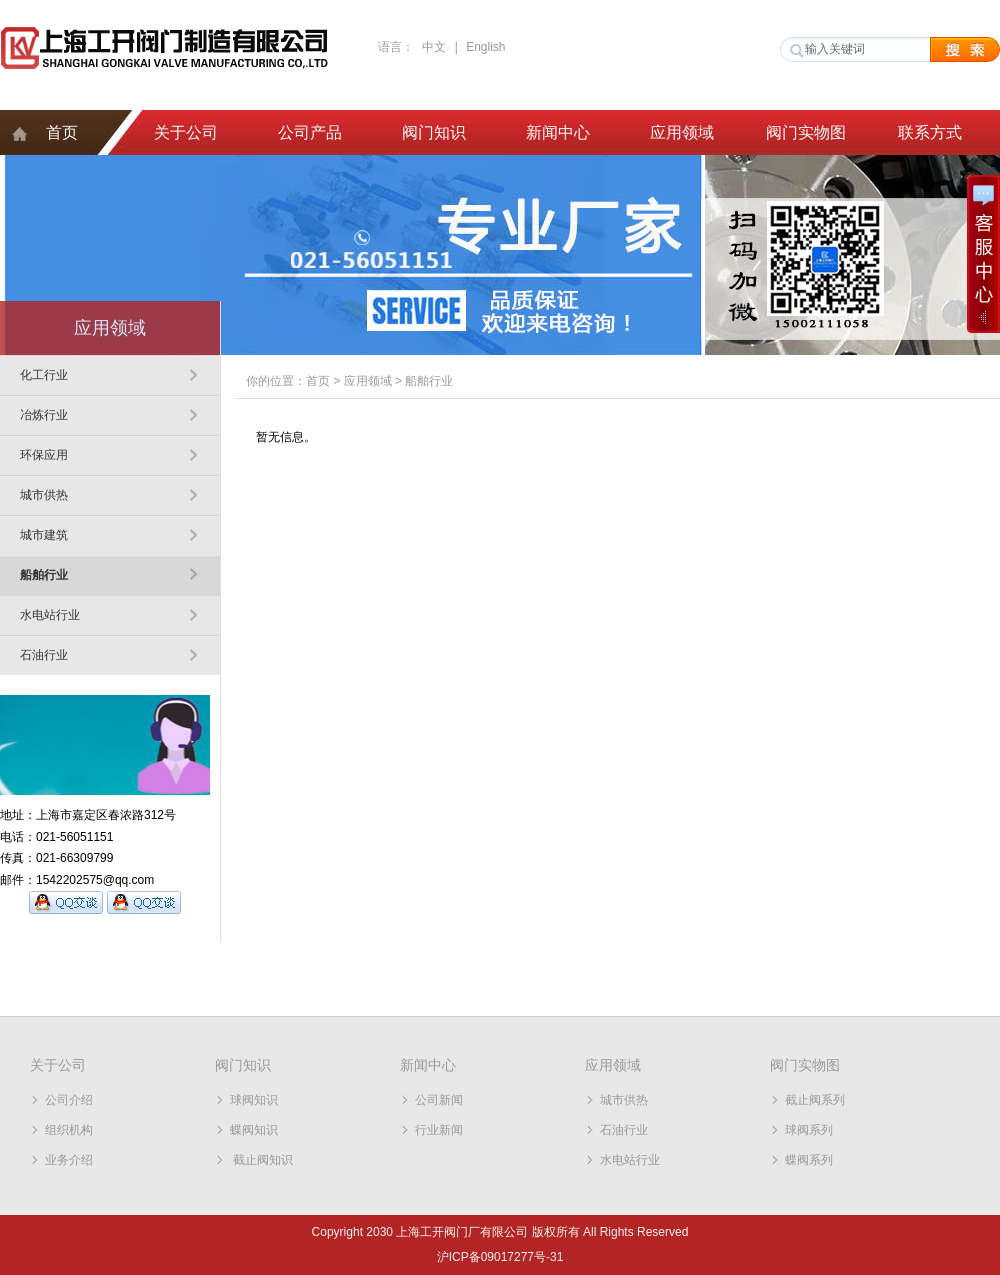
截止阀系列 (815, 1100)
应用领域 (682, 132)
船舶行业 (44, 575)
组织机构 (69, 1130)
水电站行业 (50, 615)
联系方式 (930, 132)
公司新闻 (439, 1100)
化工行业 (44, 375)
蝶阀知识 (254, 1130)
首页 (62, 132)
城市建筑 (44, 535)
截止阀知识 (261, 1160)
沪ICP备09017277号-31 (500, 1257)
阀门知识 (434, 132)
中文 (434, 47)
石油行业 (44, 655)
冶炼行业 (44, 415)
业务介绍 (69, 1160)
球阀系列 (809, 1130)
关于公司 (186, 132)
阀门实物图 (806, 132)
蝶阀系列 (809, 1160)
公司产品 (310, 132)
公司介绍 (69, 1100)
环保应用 (44, 455)
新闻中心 (558, 132)
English (485, 47)
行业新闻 (439, 1130)
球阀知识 (254, 1100)
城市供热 (44, 495)
